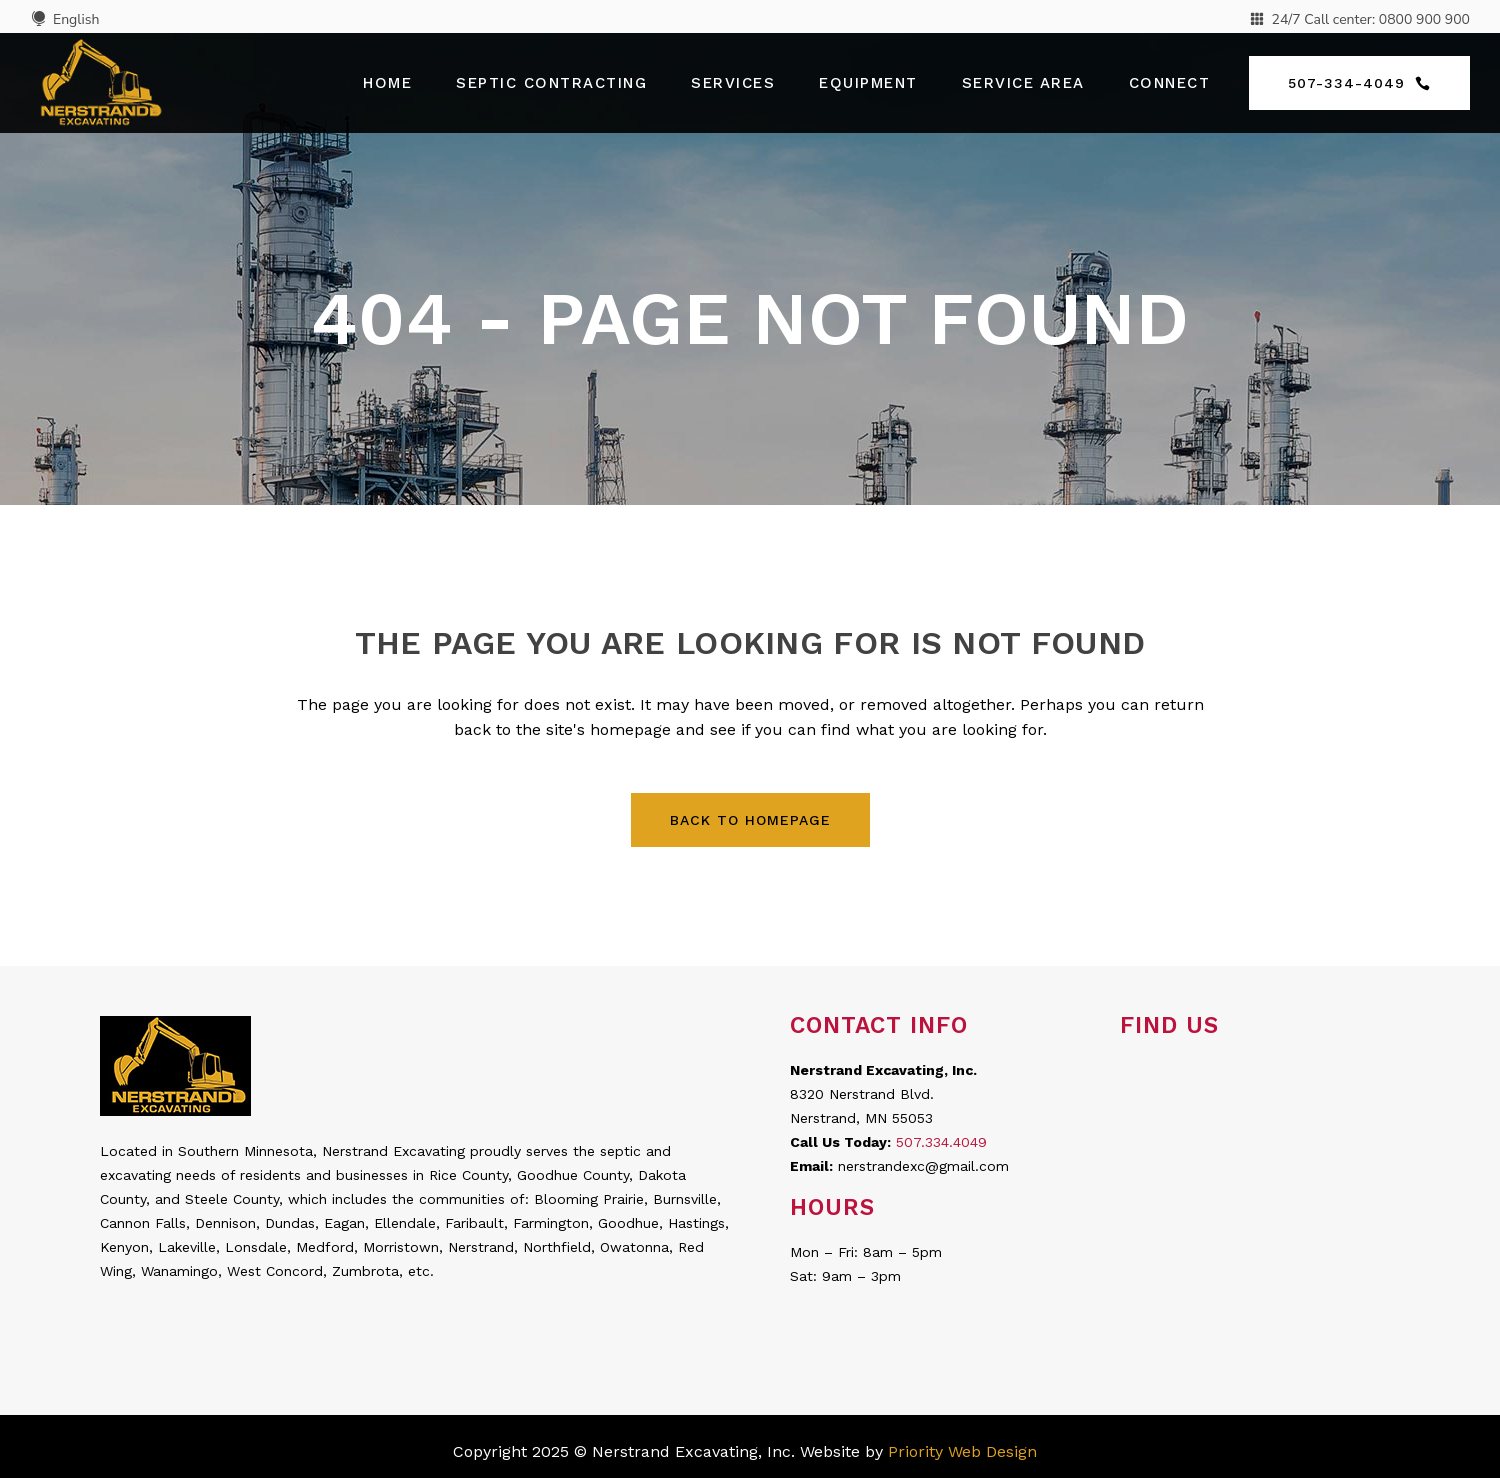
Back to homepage (750, 820)
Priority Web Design (962, 1451)
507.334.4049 (941, 1142)
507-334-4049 (1359, 83)
